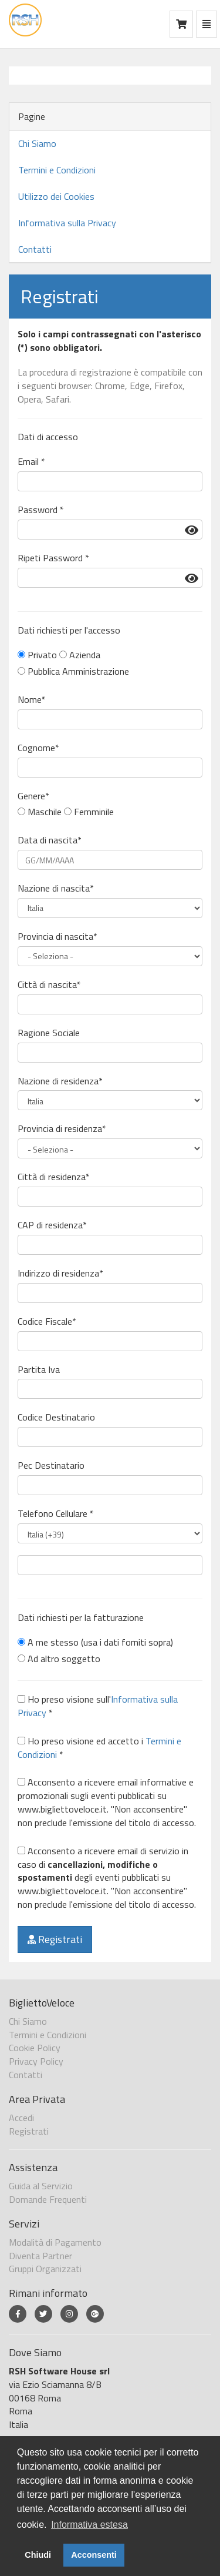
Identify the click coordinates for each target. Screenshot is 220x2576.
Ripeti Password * (53, 558)
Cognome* (38, 748)
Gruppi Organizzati (45, 2269)
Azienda (79, 655)
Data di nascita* (50, 840)
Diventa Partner (40, 2256)
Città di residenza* (54, 1177)
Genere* (33, 796)
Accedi (21, 2118)
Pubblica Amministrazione (73, 671)
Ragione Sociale (49, 1033)
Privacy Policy (36, 2061)
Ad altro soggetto (59, 1659)
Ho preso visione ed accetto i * (99, 1747)
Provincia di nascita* (57, 936)
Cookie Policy (34, 2048)
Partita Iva (39, 1369)
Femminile (89, 812)
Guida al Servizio (41, 2186)
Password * (41, 510)
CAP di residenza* (52, 1225)
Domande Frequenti (48, 2199)
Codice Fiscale (47, 1321)
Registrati (55, 1939)
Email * (31, 461)
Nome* (32, 699)
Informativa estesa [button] (89, 2525)
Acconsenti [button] (94, 2555)
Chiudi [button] (38, 2555)
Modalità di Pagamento (55, 2242)
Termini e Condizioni (57, 170)
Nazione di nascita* (56, 888)
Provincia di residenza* (62, 1128)
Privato (37, 655)
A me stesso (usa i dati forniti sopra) (95, 1642)
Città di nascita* (49, 984)
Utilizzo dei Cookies (56, 196)
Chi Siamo (37, 143)
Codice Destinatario (56, 1417)
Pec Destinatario (51, 1465)
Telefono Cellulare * (56, 1513)
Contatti (35, 249)
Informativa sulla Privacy (67, 223)
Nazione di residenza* (60, 1081)
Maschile (40, 812)
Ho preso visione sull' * (98, 1706)
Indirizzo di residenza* (60, 1273)
